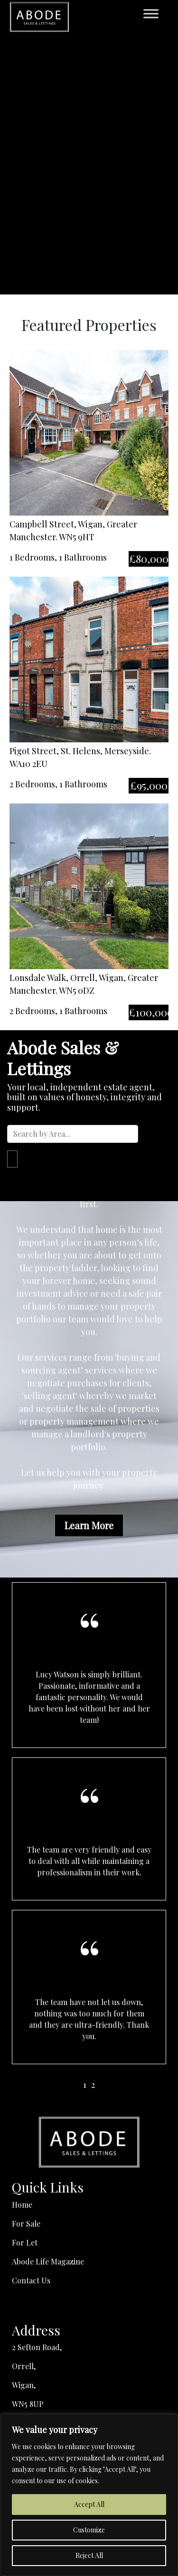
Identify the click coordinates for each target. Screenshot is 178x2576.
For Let (24, 2242)
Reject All (89, 2555)
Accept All (89, 2504)
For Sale (26, 2223)
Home (22, 2205)
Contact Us (31, 2280)
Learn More (89, 1525)
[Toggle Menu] (151, 13)
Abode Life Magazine (48, 2261)
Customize (89, 2529)
